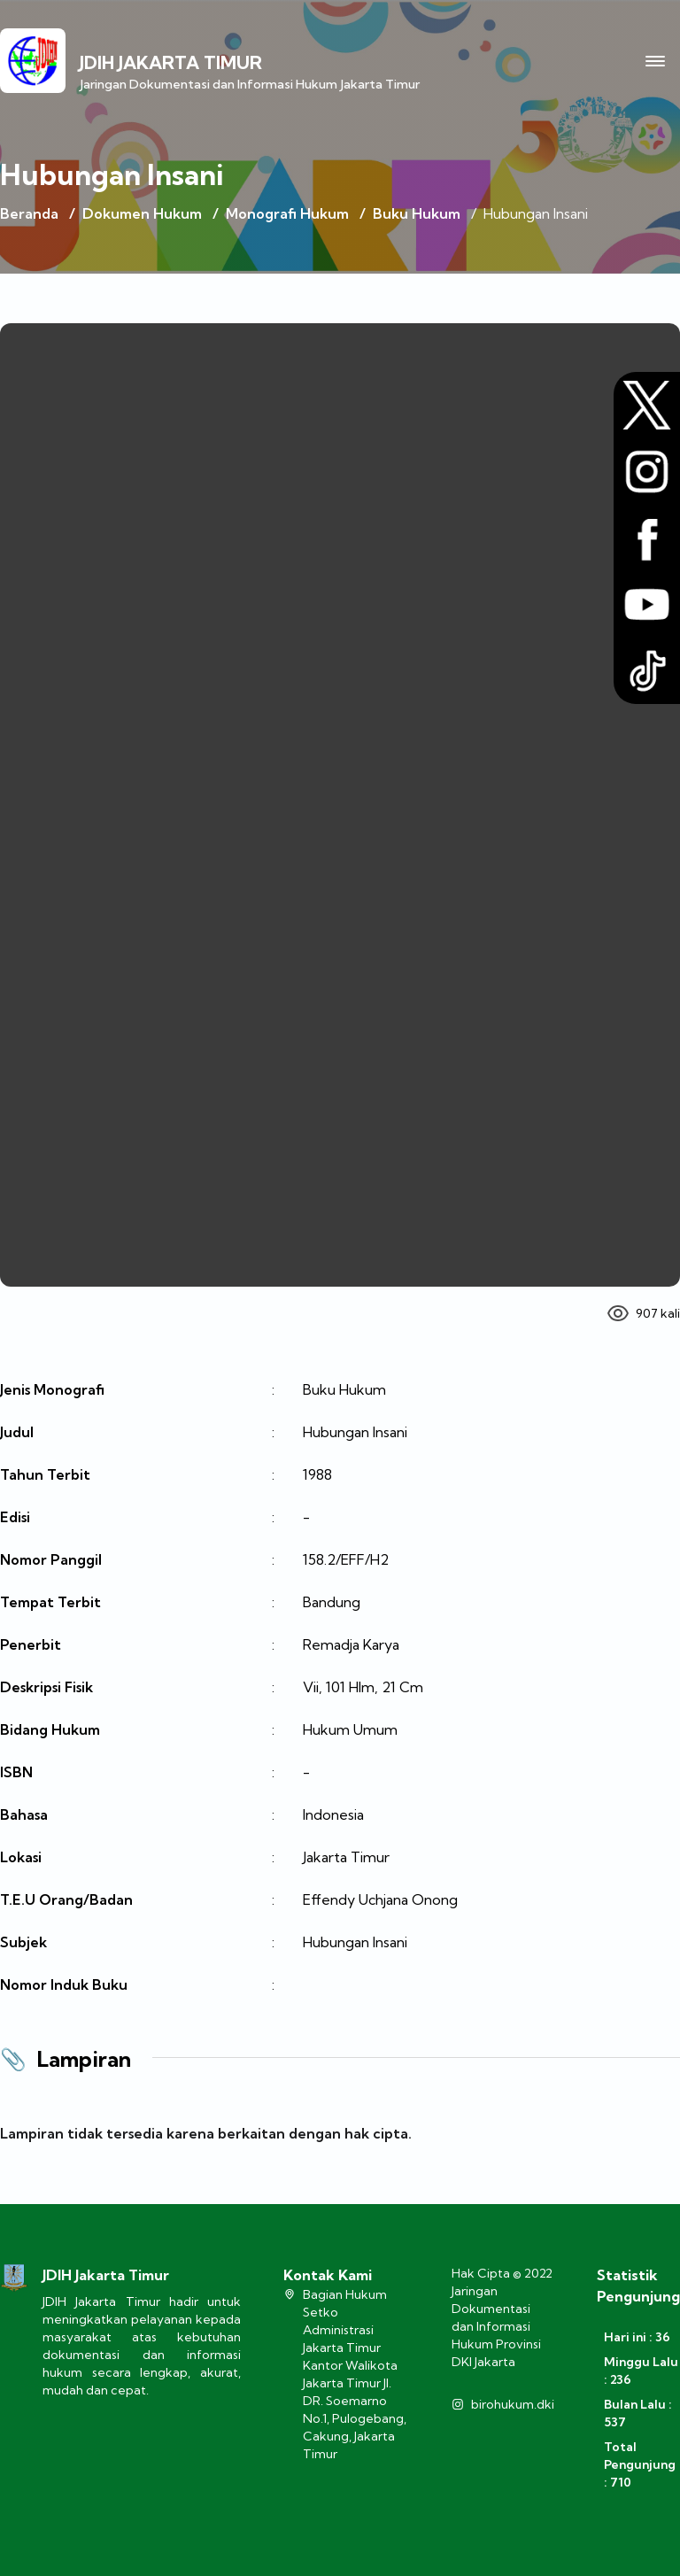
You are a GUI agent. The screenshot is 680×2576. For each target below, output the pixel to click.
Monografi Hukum (287, 213)
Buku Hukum (416, 213)
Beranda (29, 213)
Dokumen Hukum (142, 213)
